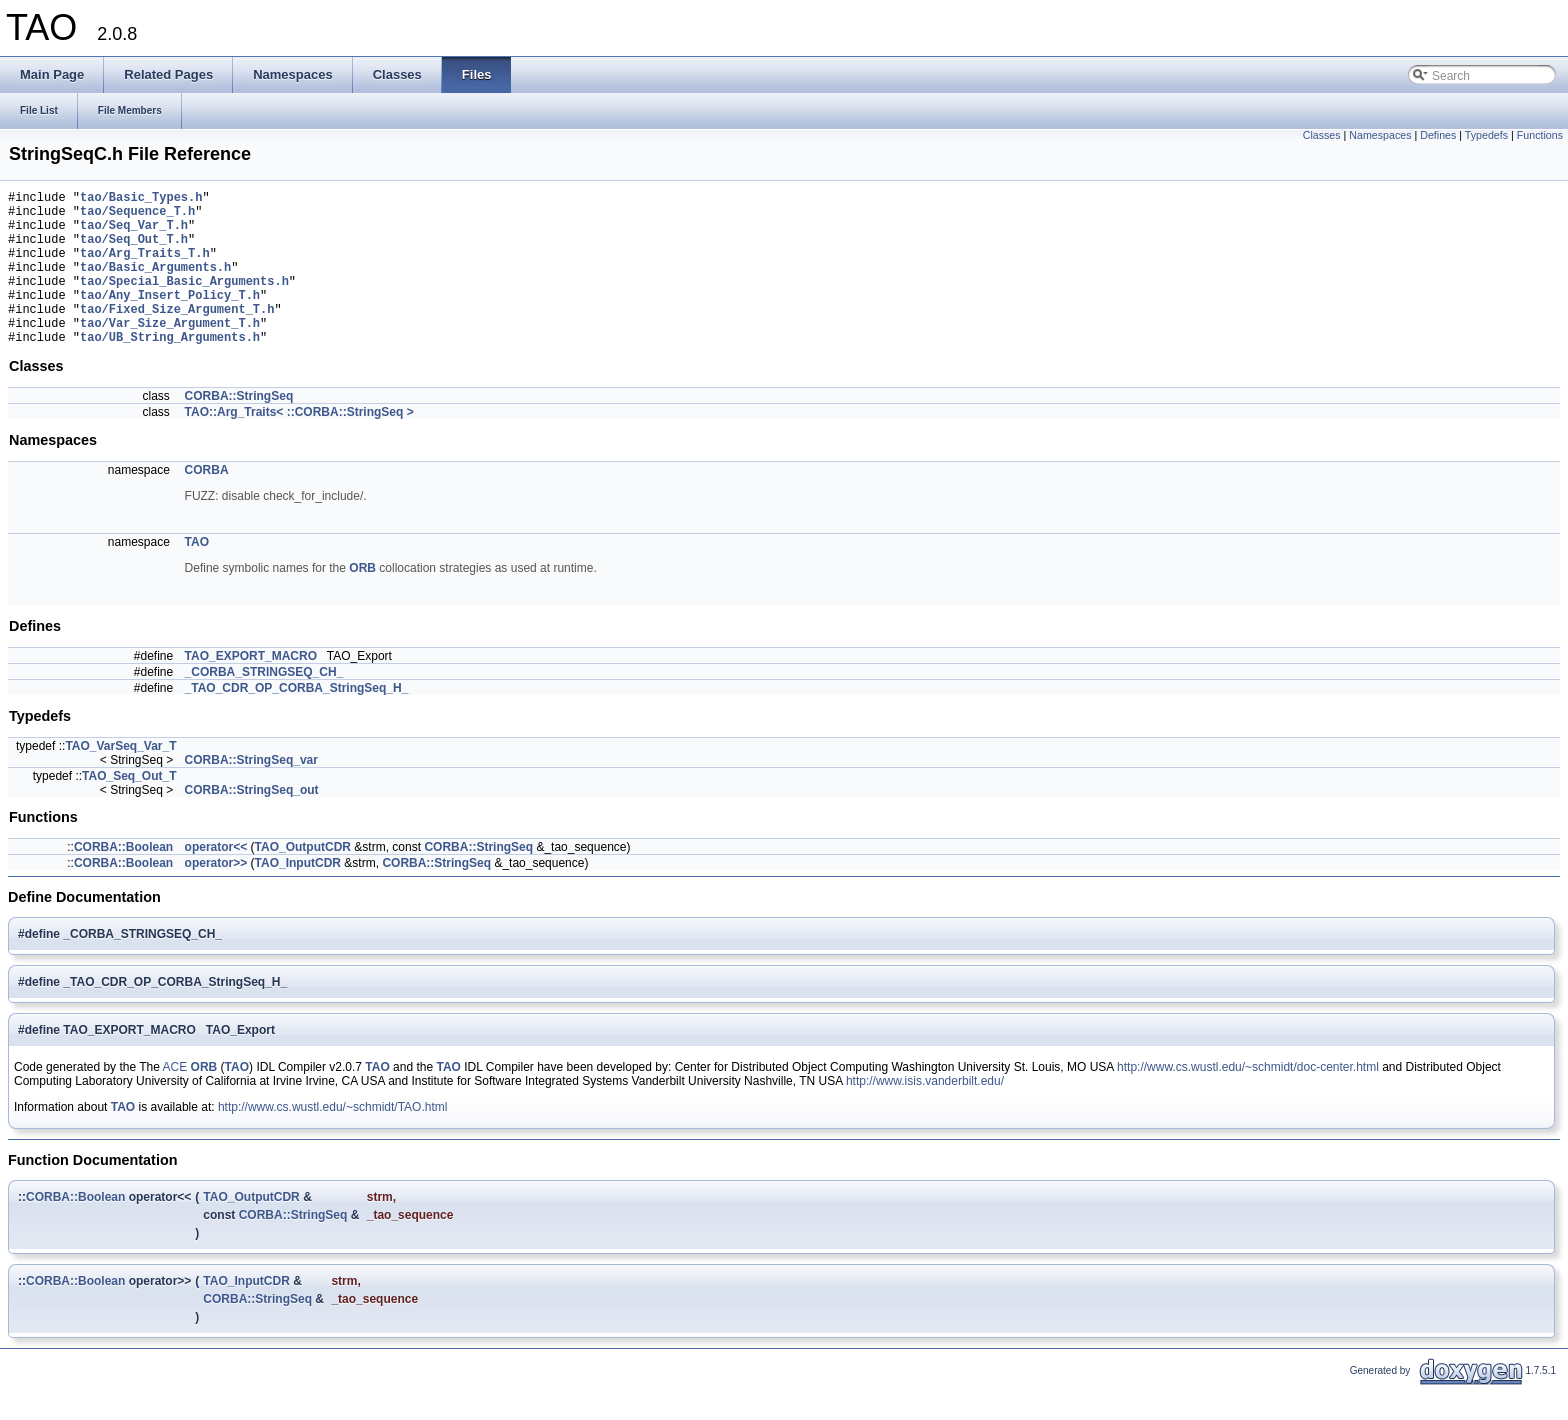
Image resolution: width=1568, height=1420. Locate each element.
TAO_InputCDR (298, 896)
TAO (197, 575)
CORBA (207, 503)
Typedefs (1486, 135)
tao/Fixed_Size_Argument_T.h (177, 335)
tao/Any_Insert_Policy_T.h (170, 318)
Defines (1438, 135)
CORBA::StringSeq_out (252, 823)
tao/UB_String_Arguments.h (170, 369)
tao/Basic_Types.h (141, 199)
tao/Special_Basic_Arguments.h (184, 301)
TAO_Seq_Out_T (129, 809)
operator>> (216, 896)
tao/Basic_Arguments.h (155, 284)
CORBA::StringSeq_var (251, 793)
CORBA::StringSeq (239, 429)
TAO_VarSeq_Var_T (120, 779)
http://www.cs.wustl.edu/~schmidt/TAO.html (333, 1140)
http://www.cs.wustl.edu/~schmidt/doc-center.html (1248, 1100)
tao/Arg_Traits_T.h (145, 267)
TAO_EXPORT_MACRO (251, 689)
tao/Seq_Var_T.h (134, 233)
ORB (362, 601)
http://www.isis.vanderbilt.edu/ (925, 1114)
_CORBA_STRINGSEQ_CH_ (264, 705)
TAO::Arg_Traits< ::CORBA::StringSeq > (299, 445)
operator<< (216, 880)
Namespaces (1380, 135)
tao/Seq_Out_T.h (134, 250)
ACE (175, 1100)
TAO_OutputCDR (303, 880)
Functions (1540, 135)
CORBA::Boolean (123, 880)
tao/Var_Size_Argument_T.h (170, 352)
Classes (1322, 135)
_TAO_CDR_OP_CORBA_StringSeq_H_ (297, 721)
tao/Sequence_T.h (137, 216)
